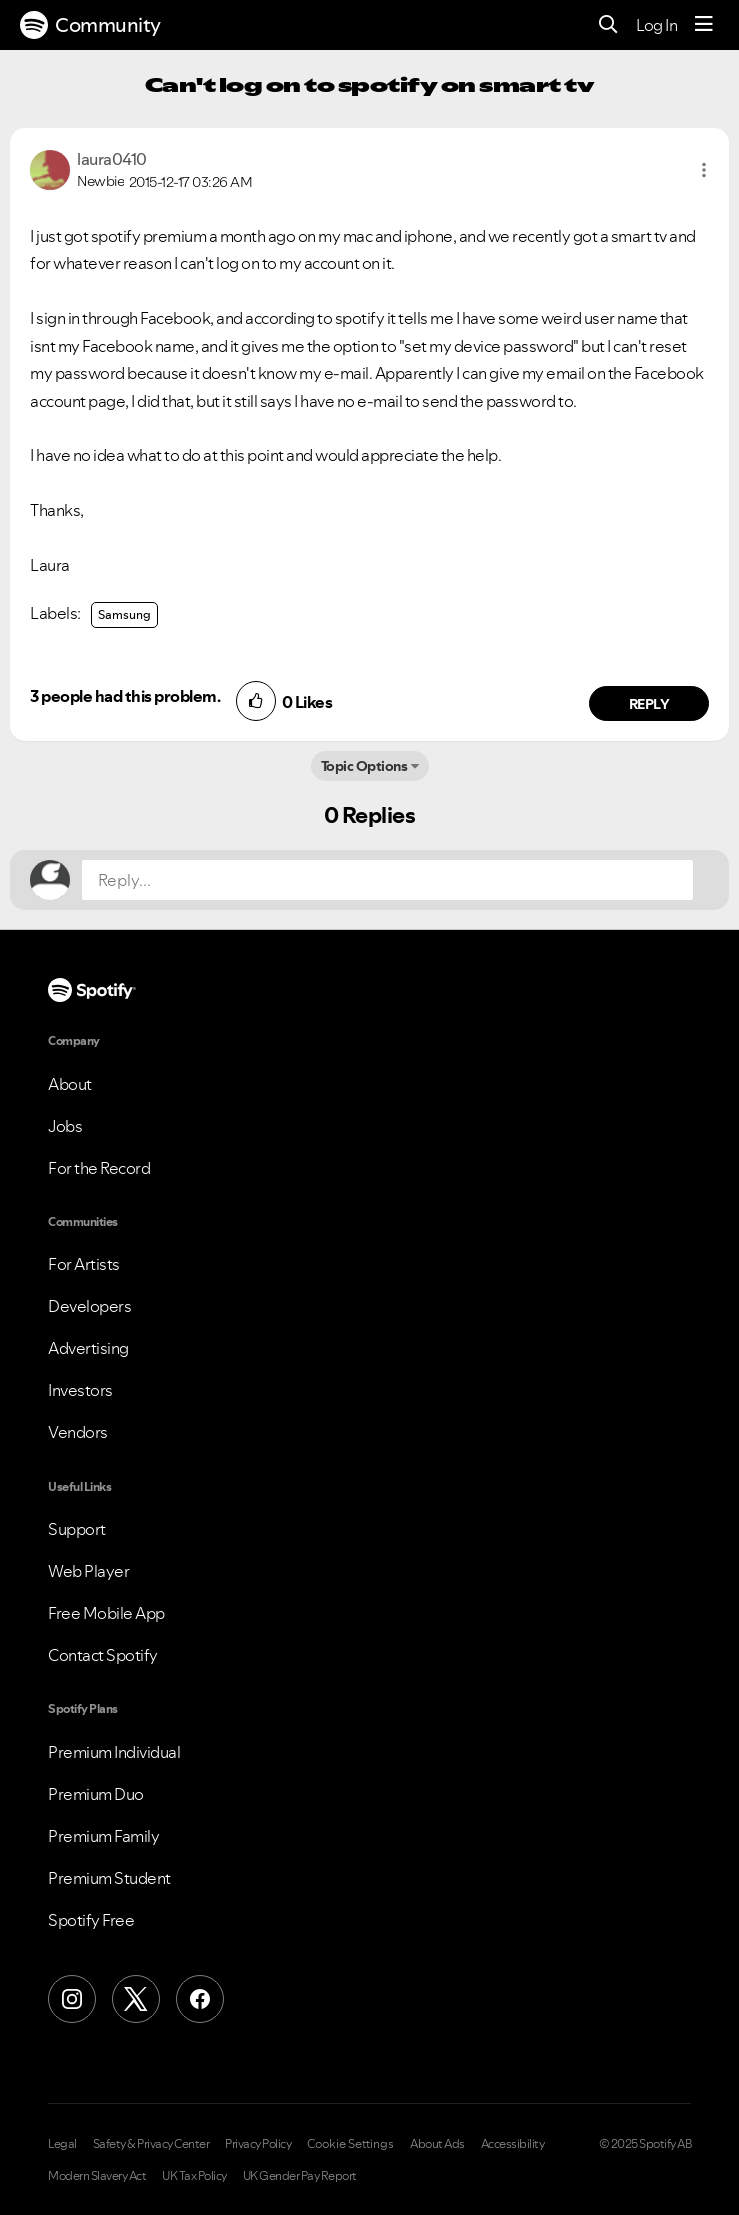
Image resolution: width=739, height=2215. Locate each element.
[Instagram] (72, 1999)
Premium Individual (114, 1752)
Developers (89, 1306)
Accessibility (513, 2144)
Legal (62, 2144)
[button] (704, 170)
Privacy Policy (258, 2144)
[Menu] (704, 25)
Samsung (124, 614)
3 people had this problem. (125, 696)
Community (90, 25)
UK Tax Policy (194, 2176)
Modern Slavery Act (97, 2176)
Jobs (65, 1126)
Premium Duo (96, 1794)
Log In (656, 25)
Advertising (88, 1348)
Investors (80, 1390)
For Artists (84, 1264)
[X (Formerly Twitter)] (136, 1999)
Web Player (88, 1571)
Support (77, 1529)
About (70, 1084)
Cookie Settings (350, 2144)
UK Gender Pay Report (300, 2176)
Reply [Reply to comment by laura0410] (649, 704)
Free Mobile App (106, 1613)
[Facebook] (200, 1999)
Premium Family (103, 1836)
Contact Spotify (103, 1655)
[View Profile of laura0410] (112, 159)
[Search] (608, 25)
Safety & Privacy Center (151, 2144)
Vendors (78, 1432)
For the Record (99, 1168)
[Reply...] (387, 880)
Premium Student (109, 1878)
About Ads (437, 2144)
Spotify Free (91, 1920)
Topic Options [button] (364, 766)
